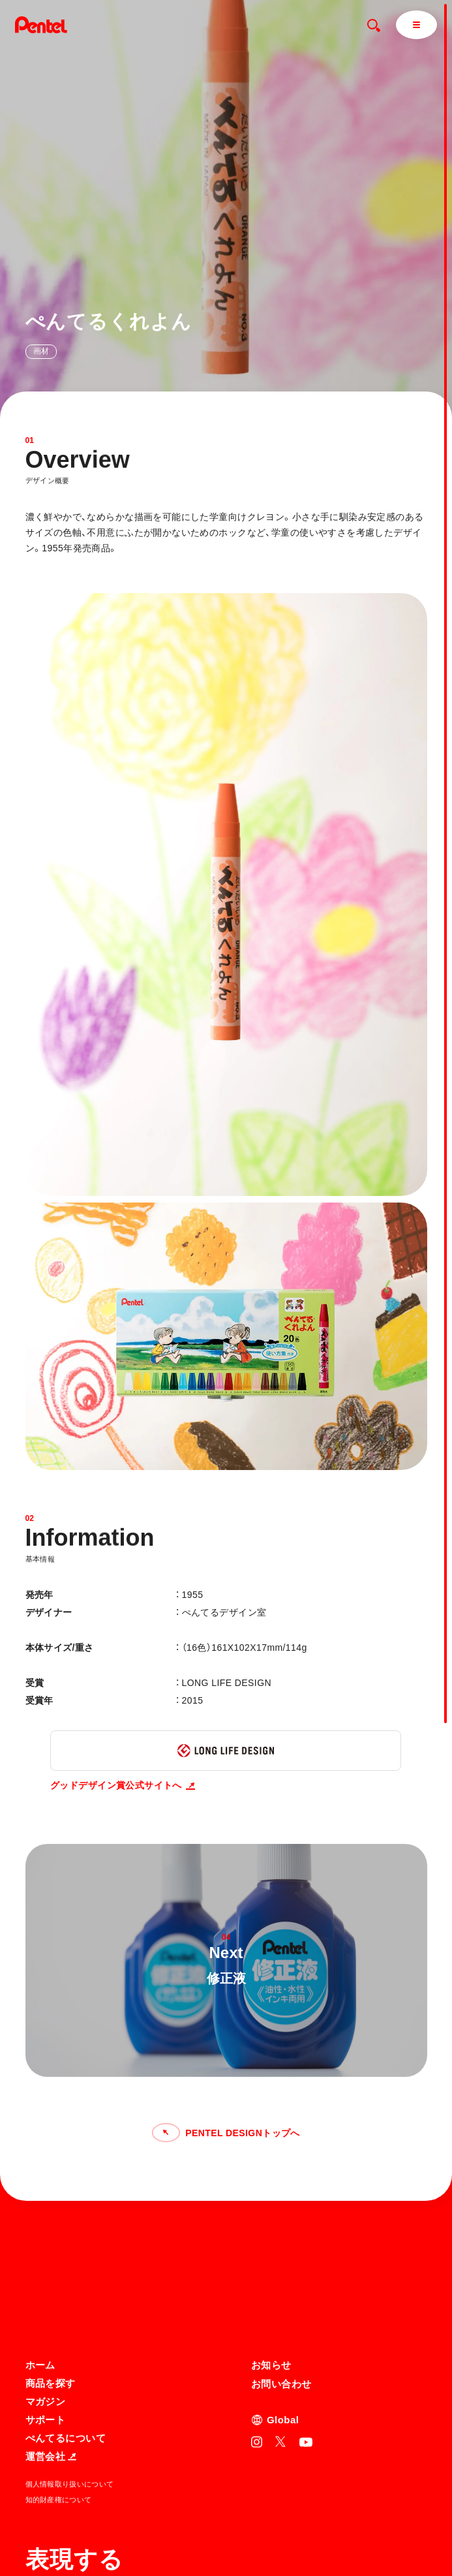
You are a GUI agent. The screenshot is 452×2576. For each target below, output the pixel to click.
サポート (45, 2293)
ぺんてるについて (65, 2311)
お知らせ (271, 2238)
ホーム (40, 2238)
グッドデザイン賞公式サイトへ (122, 1785)
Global (283, 2293)
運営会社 (51, 2329)
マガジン (45, 2274)
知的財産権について (58, 2373)
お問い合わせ (281, 2257)
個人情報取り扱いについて (69, 2357)
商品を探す (50, 2256)
